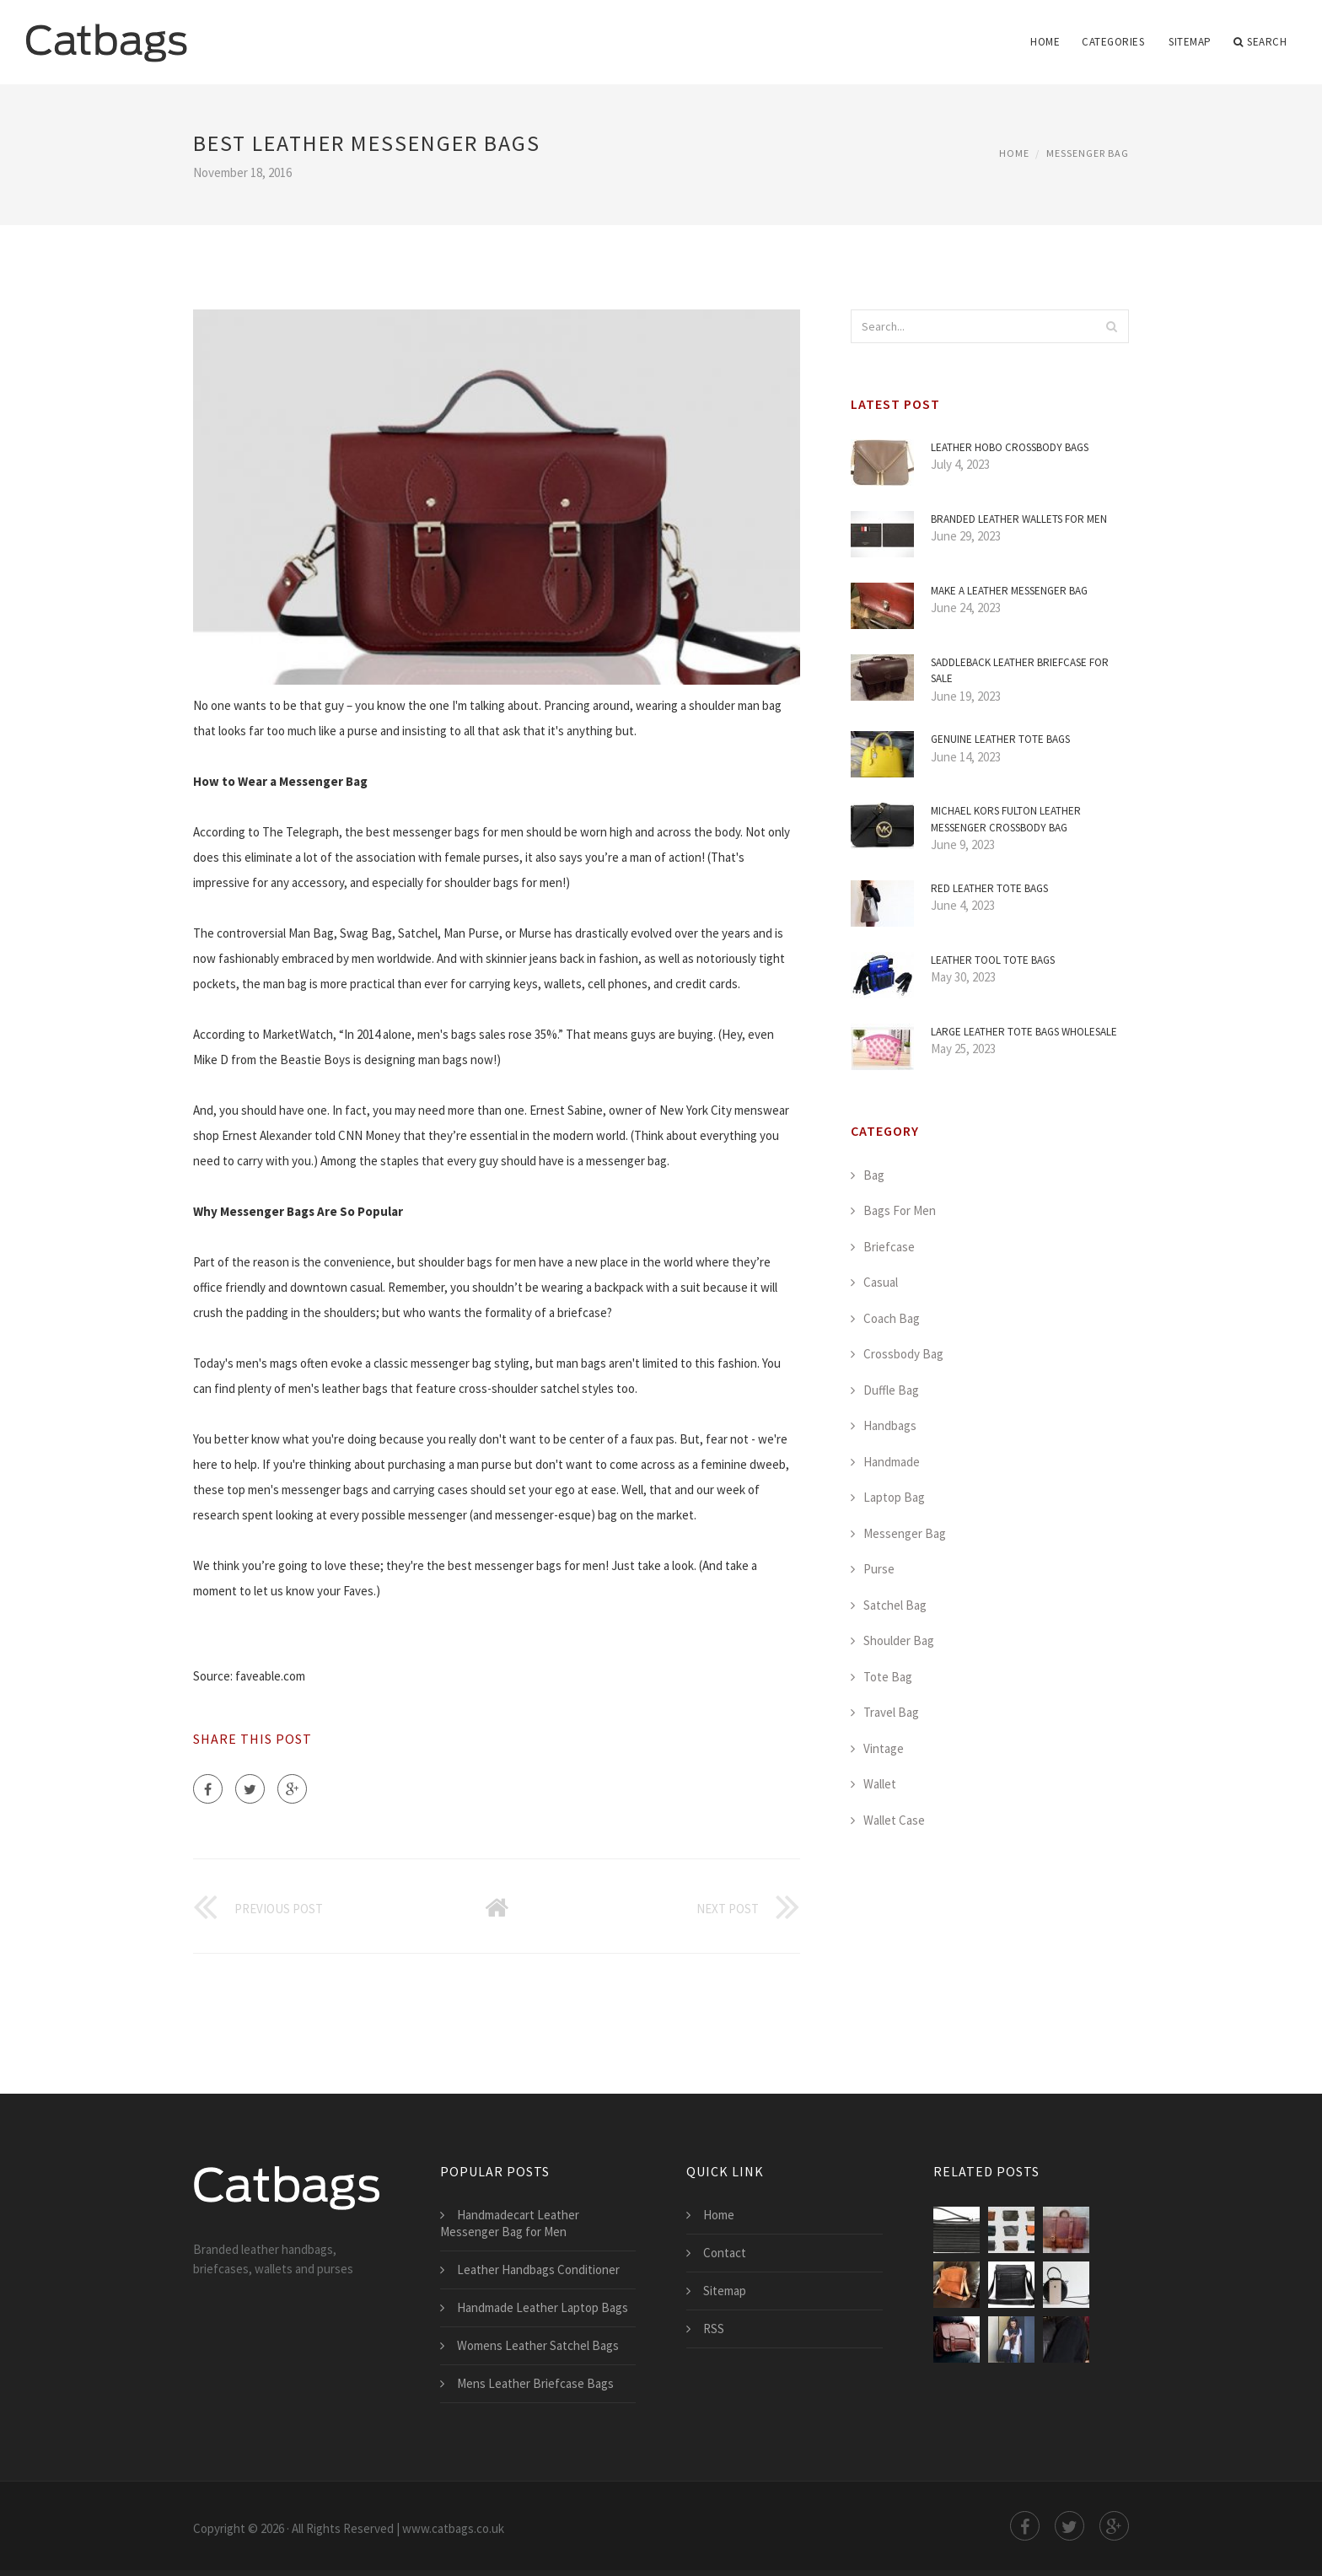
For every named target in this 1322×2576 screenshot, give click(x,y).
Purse (879, 1569)
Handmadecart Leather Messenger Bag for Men (509, 2223)
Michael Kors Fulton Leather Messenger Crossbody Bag (1006, 819)
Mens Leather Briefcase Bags (535, 2383)
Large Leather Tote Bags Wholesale (1024, 1031)
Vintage (883, 1748)
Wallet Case (894, 1820)
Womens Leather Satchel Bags (538, 2345)
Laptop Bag (894, 1497)
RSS (713, 2329)
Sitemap (1190, 42)
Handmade (891, 1462)
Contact (724, 2253)
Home (1045, 42)
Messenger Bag (1087, 153)
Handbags (889, 1425)
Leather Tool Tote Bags (993, 960)
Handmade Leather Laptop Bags (542, 2307)
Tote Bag (887, 1677)
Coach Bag (891, 1318)
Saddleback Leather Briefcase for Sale (1020, 670)
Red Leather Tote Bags (989, 888)
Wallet (879, 1784)
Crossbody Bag (903, 1354)
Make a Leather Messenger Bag (1009, 590)
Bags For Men (899, 1210)
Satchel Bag (895, 1605)
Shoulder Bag (898, 1640)
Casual (880, 1282)
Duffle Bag (891, 1390)
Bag (873, 1175)
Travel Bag (891, 1712)
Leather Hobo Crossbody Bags (1009, 447)
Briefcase (889, 1247)
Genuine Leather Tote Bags (1000, 739)
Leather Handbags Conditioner (538, 2269)
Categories (1113, 42)
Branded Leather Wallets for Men (1019, 519)
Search (1260, 42)
